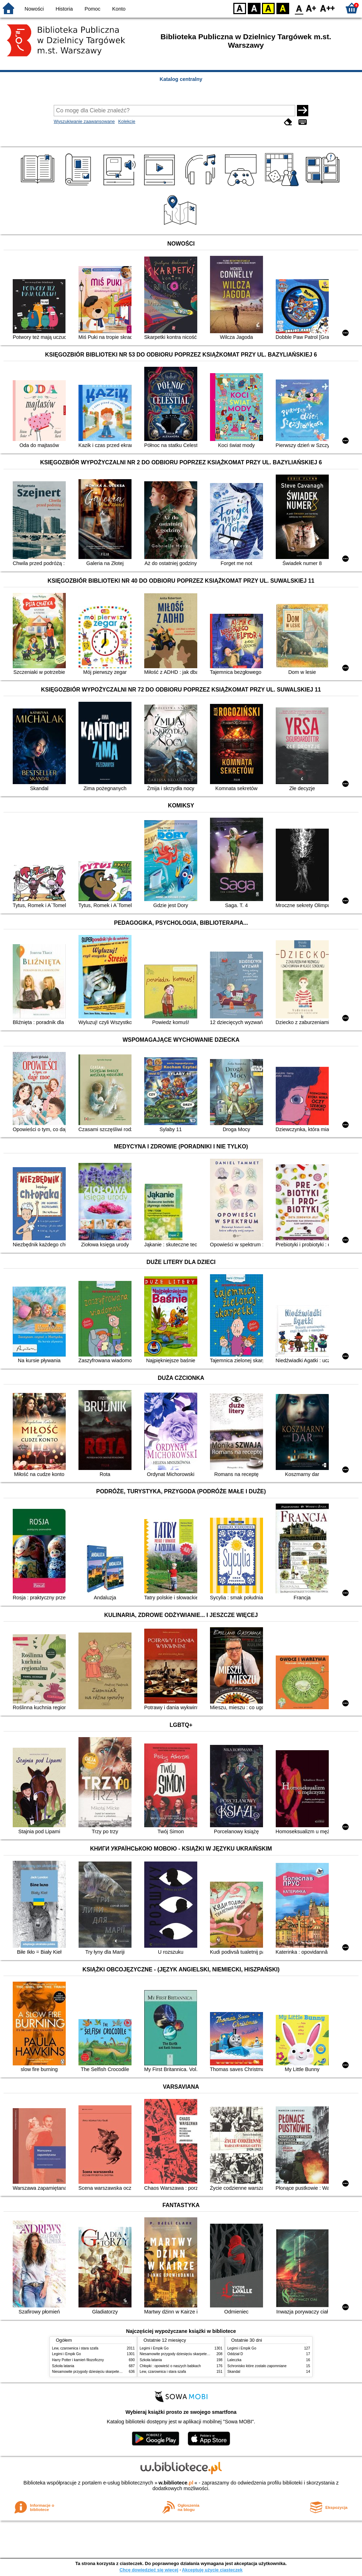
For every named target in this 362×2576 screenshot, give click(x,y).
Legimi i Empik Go (66, 2354)
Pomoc (92, 9)
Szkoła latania (63, 2366)
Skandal (233, 2372)
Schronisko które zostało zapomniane (257, 2366)
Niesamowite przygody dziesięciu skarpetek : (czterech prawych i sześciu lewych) (116, 2372)
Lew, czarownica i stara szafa (75, 2348)
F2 (327, 8)
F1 (311, 8)
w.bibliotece (175, 2483)
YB (268, 8)
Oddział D (235, 2354)
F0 (299, 8)
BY (282, 8)
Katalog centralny (181, 79)
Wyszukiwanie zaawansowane (84, 121)
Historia (64, 9)
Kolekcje (126, 121)
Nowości (34, 9)
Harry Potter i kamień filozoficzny (78, 2360)
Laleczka (234, 2360)
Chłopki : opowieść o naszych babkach (170, 2366)
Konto (118, 9)
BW (254, 8)
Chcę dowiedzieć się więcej (148, 2569)
